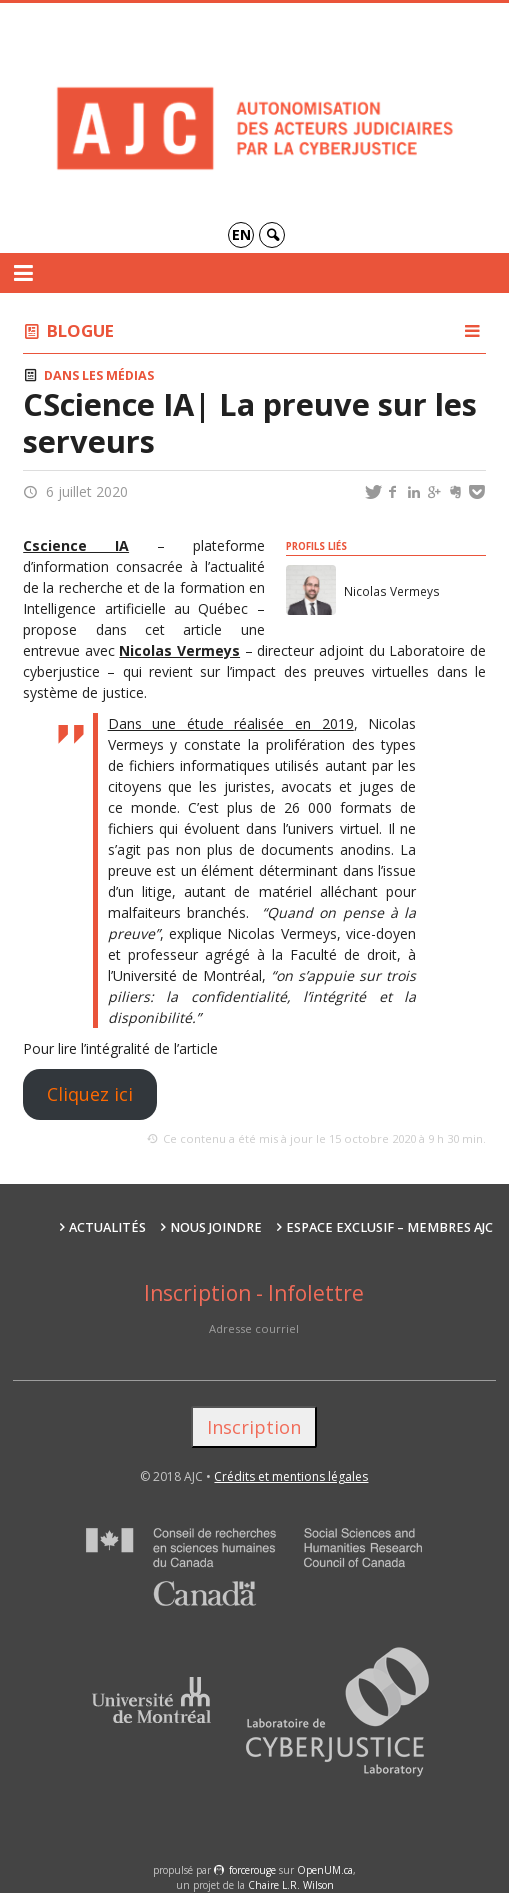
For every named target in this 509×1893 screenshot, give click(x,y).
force (252, 1870)
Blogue (80, 330)
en (241, 234)
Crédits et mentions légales (291, 1476)
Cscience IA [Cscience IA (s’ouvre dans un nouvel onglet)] (76, 545)
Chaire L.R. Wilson (291, 1885)
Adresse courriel (254, 1328)
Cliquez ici (90, 1094)
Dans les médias (99, 375)
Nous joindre (216, 1227)
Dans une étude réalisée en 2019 (231, 723)
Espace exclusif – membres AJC (389, 1227)
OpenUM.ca (325, 1870)
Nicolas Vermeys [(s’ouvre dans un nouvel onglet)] (179, 650)
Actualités (107, 1227)
